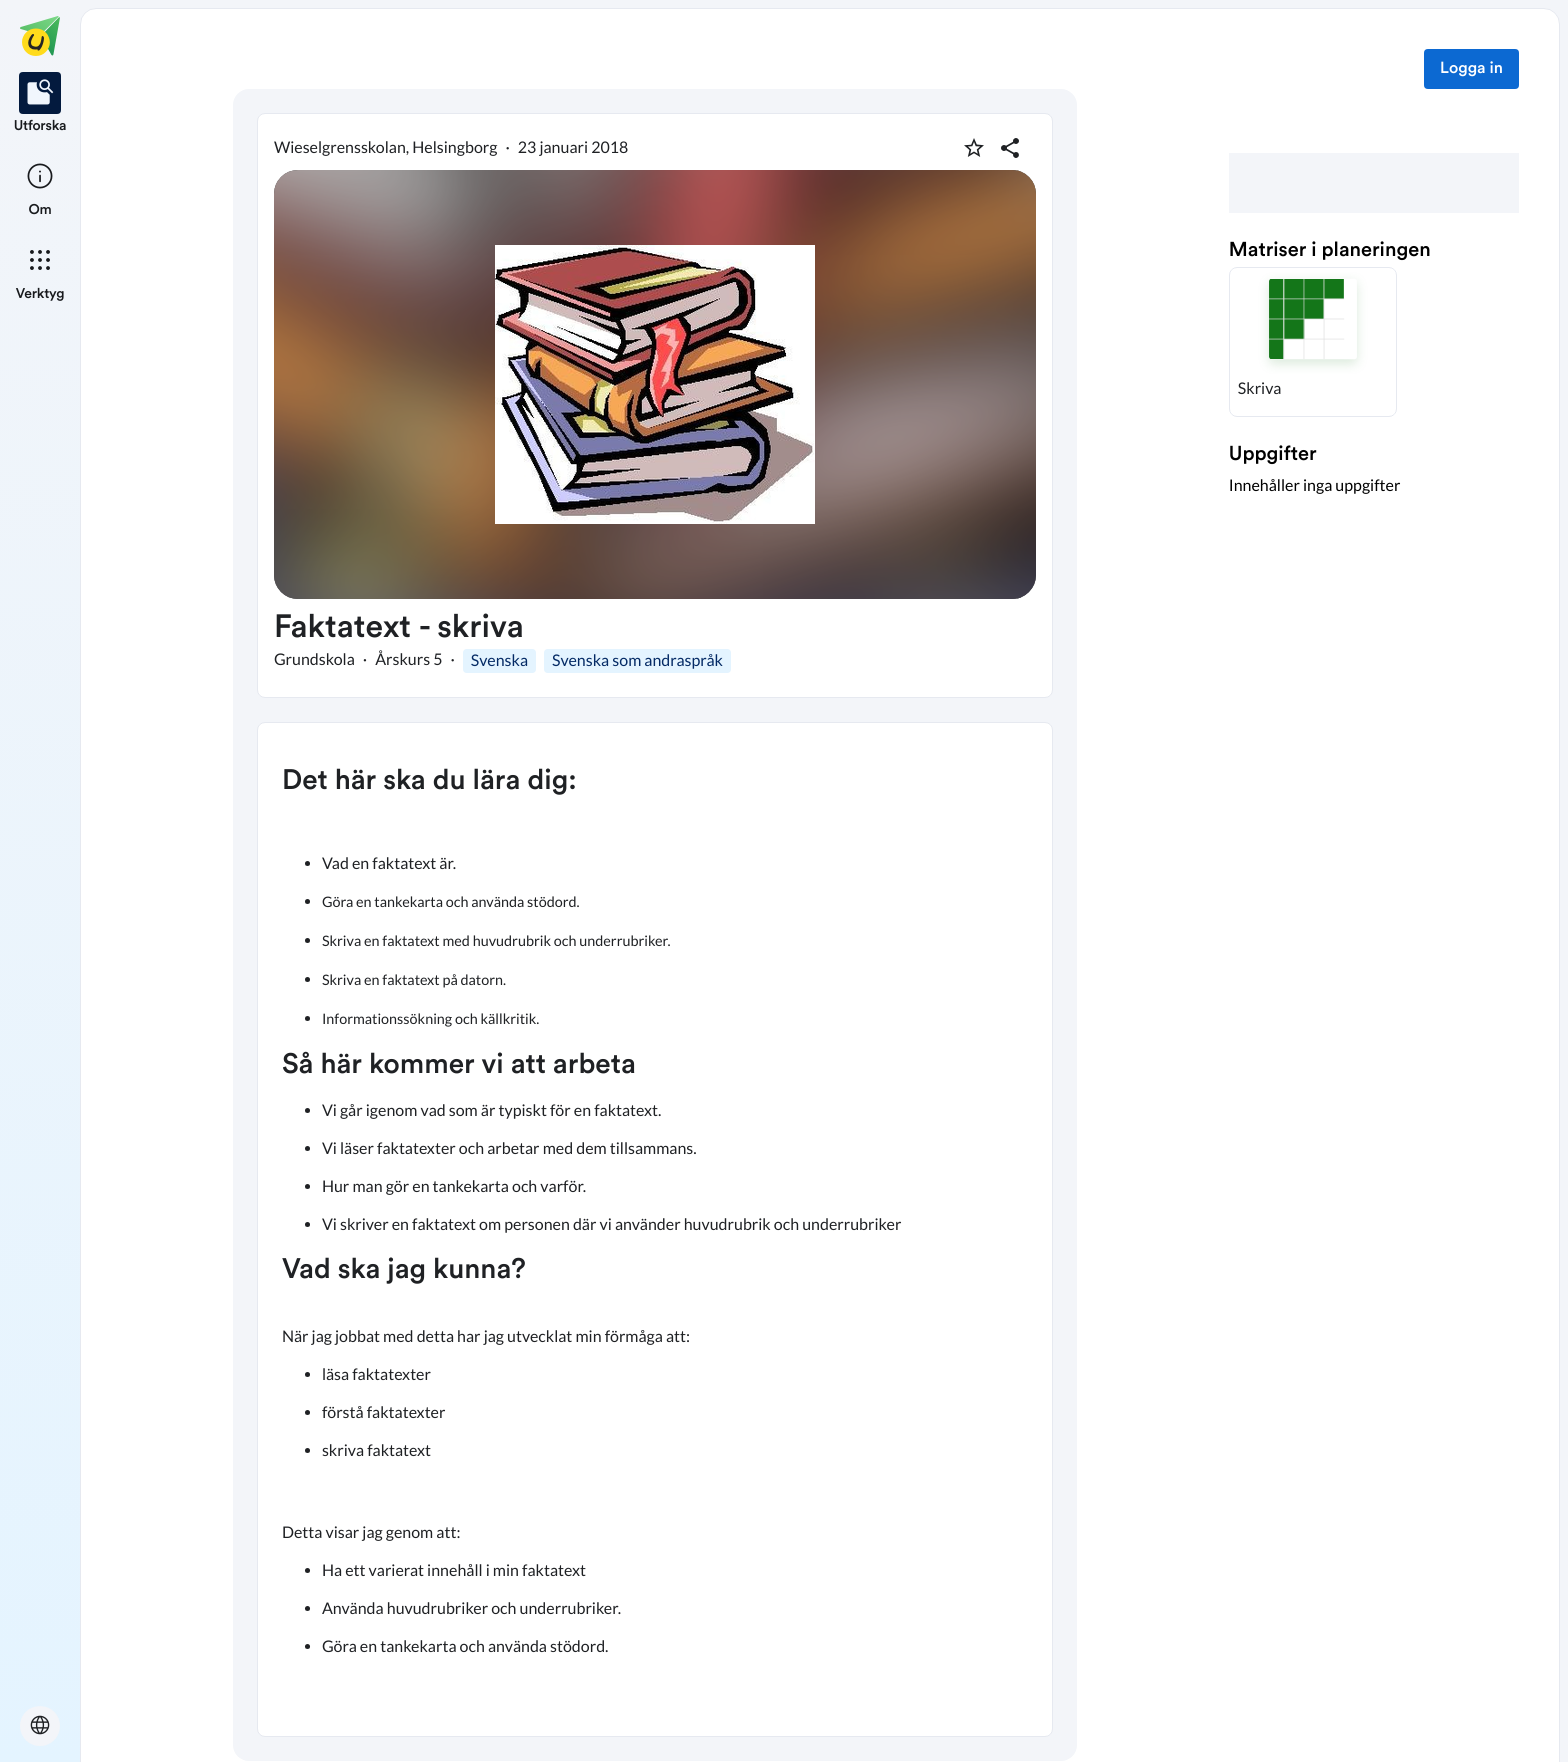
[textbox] (655, 1229)
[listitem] (40, 104)
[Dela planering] (1010, 148)
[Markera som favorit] (974, 148)
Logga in (1471, 69)
